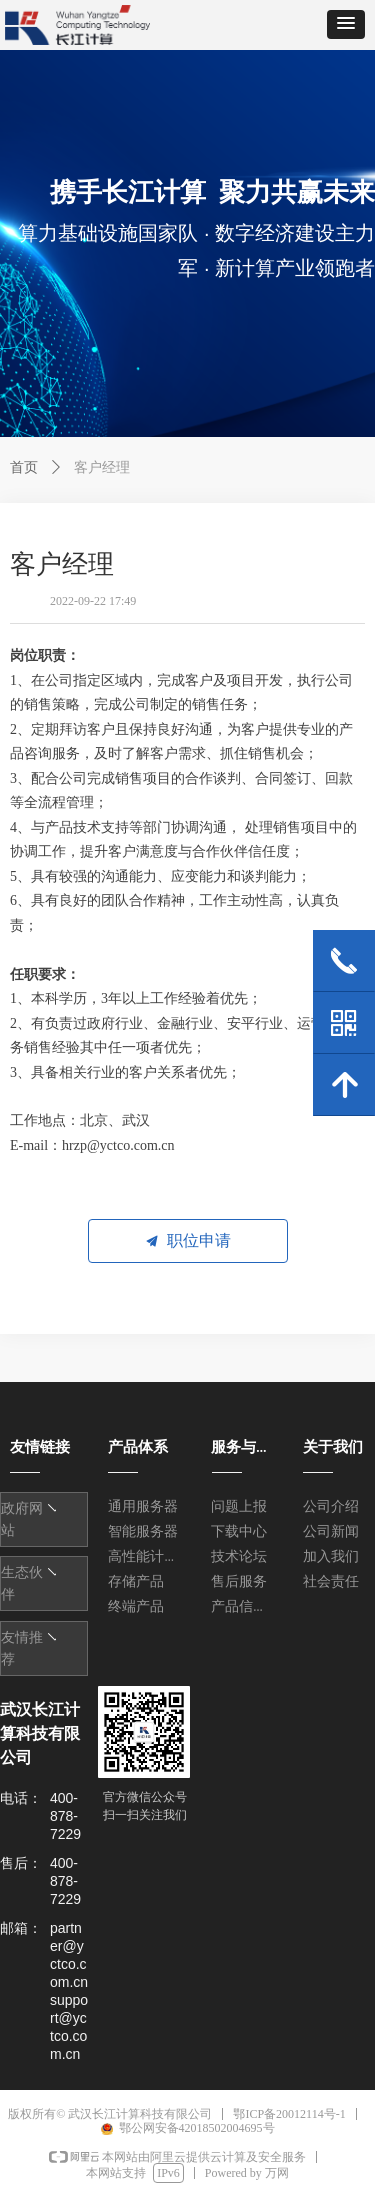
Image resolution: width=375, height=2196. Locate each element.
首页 (24, 467)
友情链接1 (38, 1510)
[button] (346, 24)
